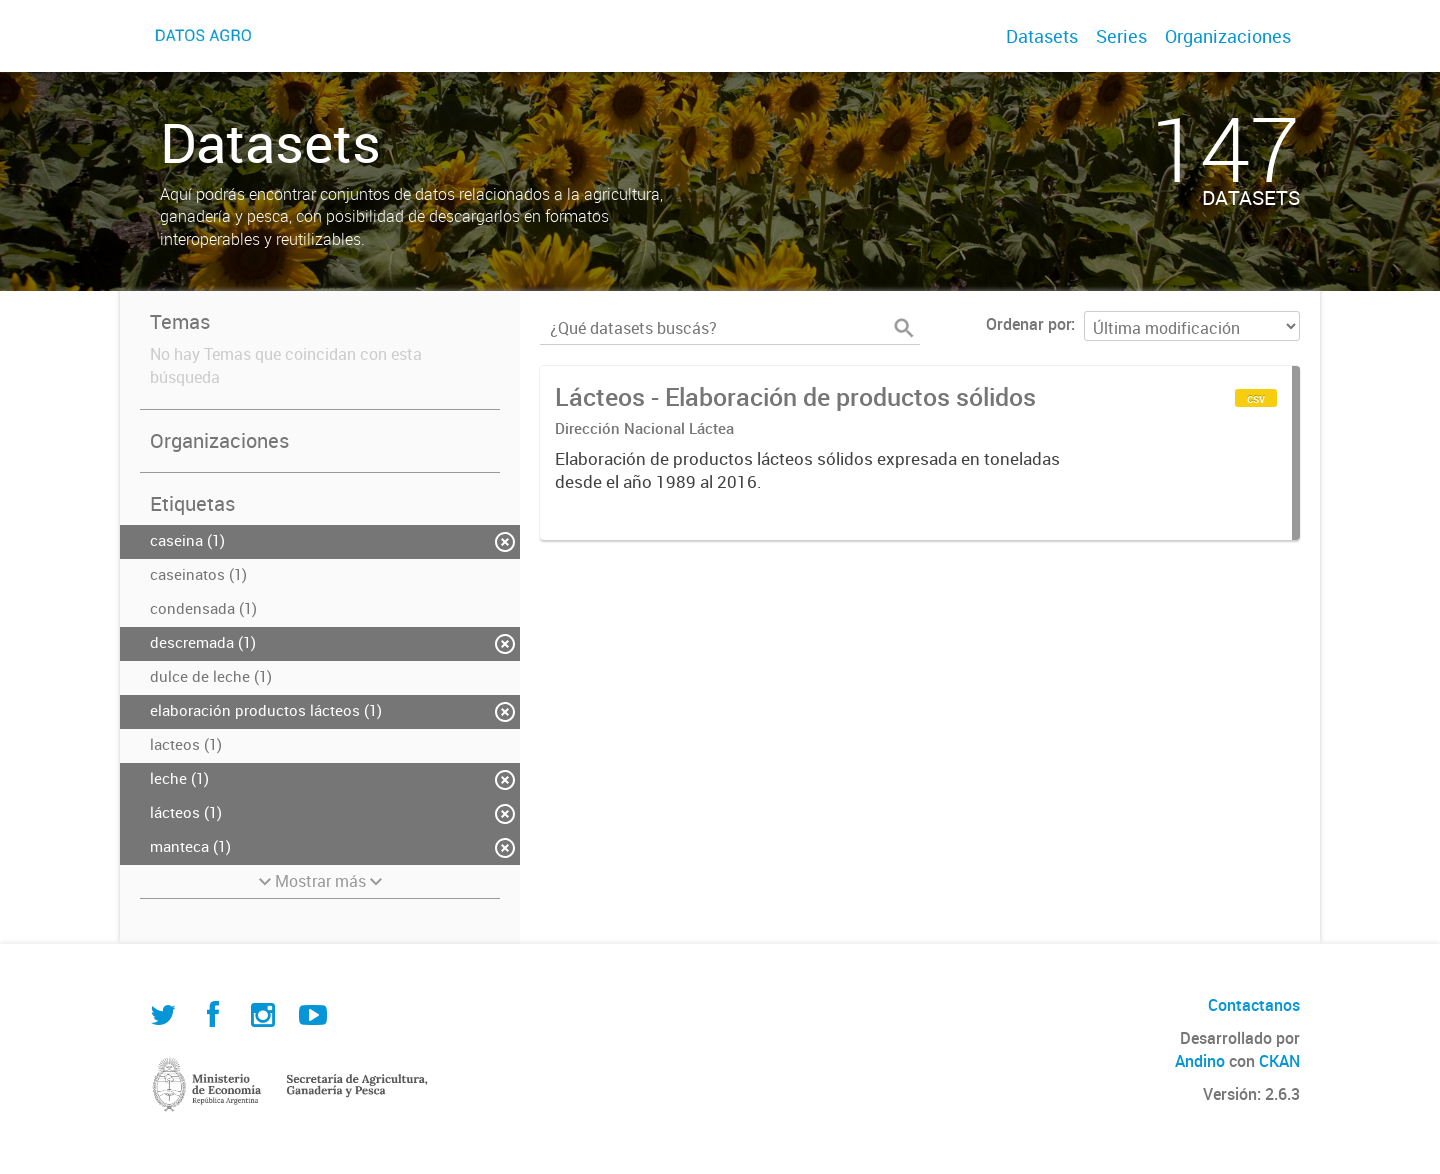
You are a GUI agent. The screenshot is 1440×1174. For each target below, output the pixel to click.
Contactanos (1254, 1005)
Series (1121, 36)
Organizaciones (1228, 36)
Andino (1200, 1061)
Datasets (1042, 36)
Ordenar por (1028, 324)
